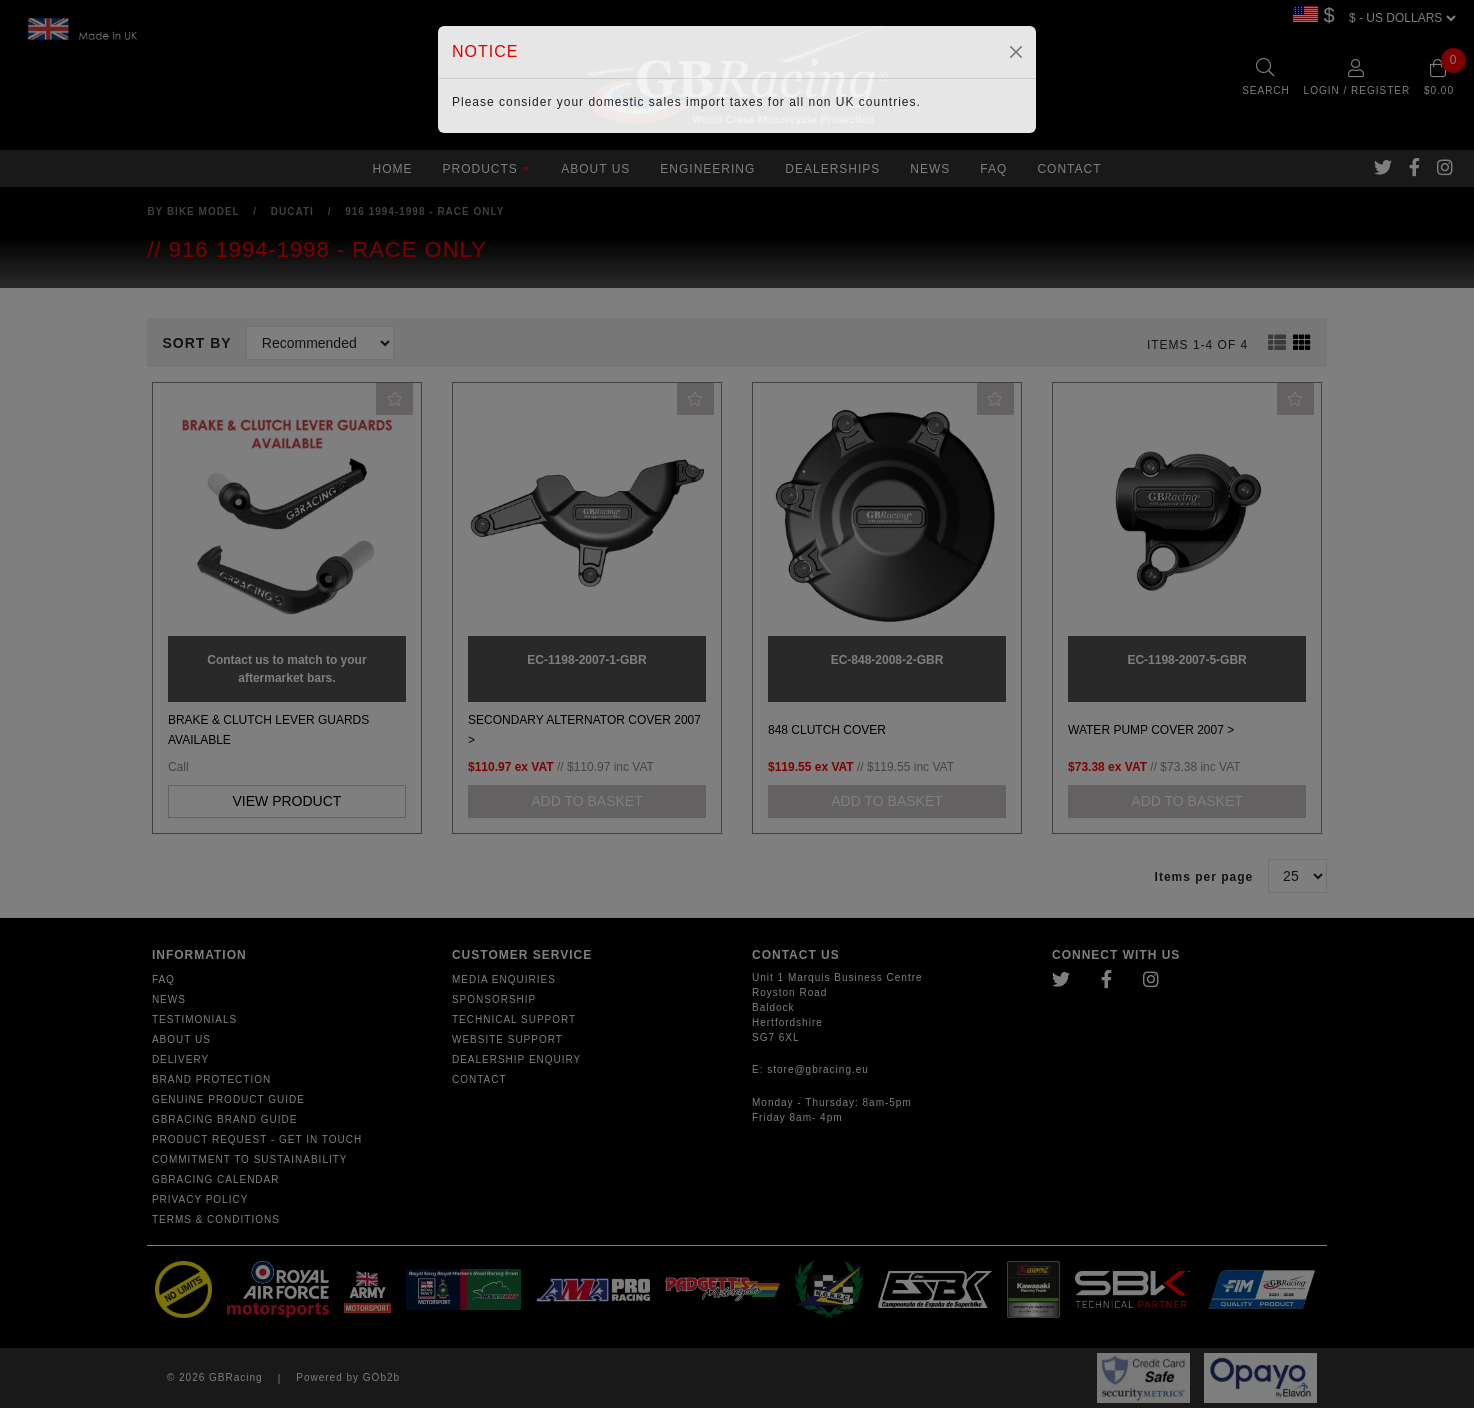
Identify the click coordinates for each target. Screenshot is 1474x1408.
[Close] (1016, 52)
